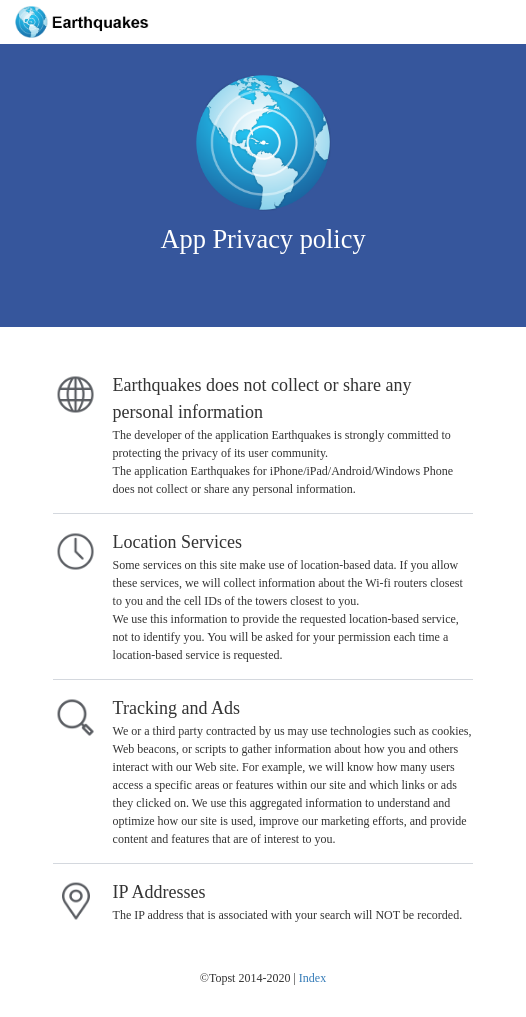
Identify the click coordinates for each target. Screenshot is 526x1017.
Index (312, 978)
